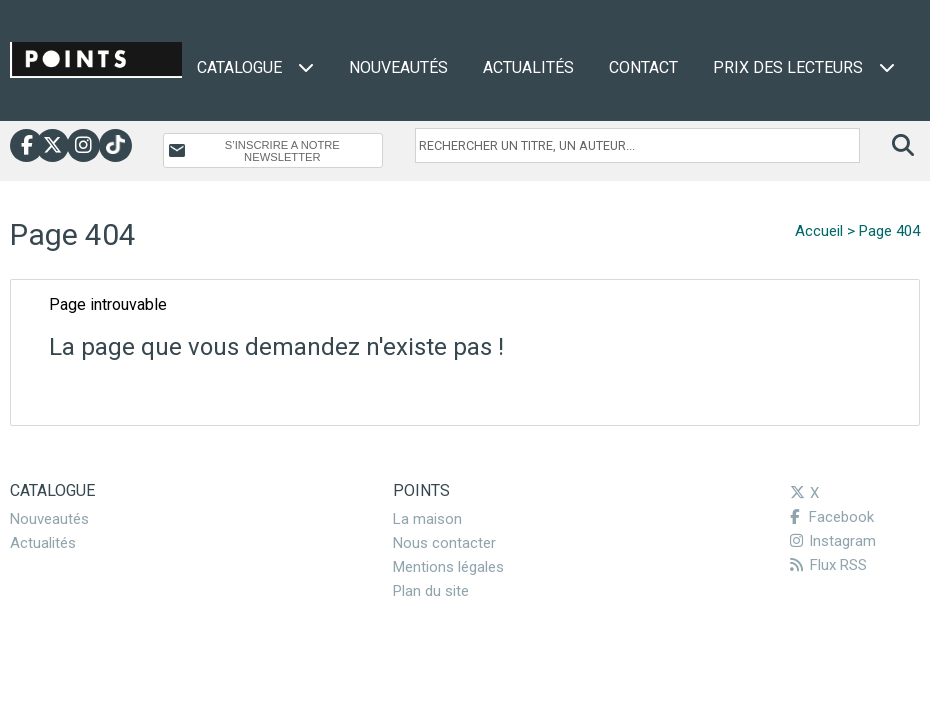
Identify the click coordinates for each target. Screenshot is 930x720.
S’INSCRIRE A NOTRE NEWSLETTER (282, 151)
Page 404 (889, 231)
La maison (427, 519)
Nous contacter (444, 543)
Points (421, 490)
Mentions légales (448, 567)
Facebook (832, 517)
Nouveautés (398, 67)
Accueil (819, 231)
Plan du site (431, 591)
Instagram (833, 541)
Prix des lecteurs (804, 67)
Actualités (528, 67)
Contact (643, 67)
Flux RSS (828, 565)
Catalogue (255, 67)
